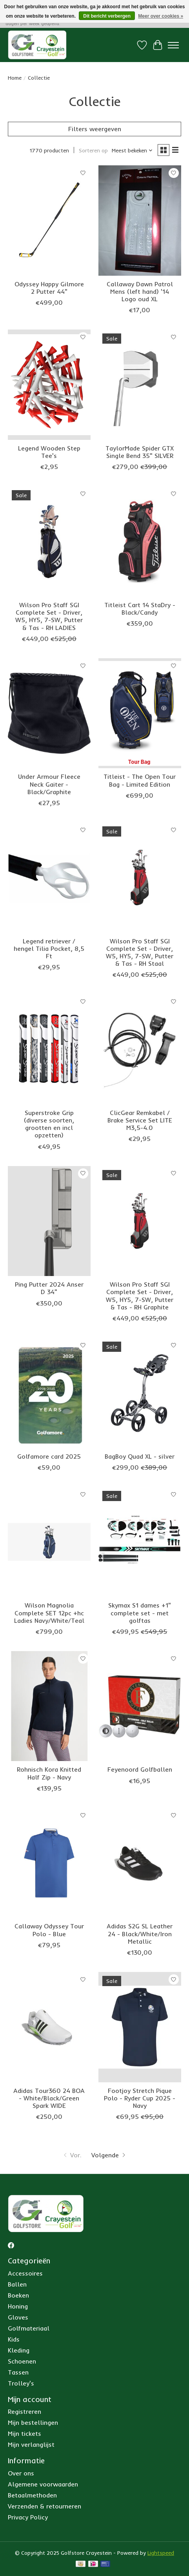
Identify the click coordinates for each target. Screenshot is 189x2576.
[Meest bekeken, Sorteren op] (132, 150)
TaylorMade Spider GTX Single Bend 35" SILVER (139, 452)
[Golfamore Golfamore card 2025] (49, 1393)
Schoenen (22, 2361)
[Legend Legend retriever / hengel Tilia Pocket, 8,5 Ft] (49, 877)
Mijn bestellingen (33, 2422)
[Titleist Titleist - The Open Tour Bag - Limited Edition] (139, 713)
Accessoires (25, 2273)
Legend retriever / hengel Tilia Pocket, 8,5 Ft (49, 948)
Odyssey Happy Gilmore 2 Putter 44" (49, 287)
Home (15, 78)
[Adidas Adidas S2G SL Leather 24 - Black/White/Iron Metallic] (139, 1863)
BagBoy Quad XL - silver (139, 1456)
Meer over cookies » (160, 16)
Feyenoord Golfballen (139, 1769)
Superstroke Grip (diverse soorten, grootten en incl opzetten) (49, 1124)
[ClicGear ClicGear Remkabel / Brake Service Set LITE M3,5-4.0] (139, 1049)
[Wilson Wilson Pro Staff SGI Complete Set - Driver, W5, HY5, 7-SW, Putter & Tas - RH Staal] (139, 877)
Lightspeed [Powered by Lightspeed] (160, 2553)
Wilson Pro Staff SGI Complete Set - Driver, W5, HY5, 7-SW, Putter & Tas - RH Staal (139, 952)
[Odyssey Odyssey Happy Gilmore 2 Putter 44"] (49, 220)
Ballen (17, 2284)
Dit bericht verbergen (107, 16)
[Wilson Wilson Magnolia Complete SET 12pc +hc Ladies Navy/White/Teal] (49, 1542)
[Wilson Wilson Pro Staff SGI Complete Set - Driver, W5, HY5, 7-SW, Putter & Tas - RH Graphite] (139, 1221)
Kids (14, 2339)
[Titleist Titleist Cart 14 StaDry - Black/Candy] (139, 541)
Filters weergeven (94, 129)
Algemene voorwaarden (43, 2484)
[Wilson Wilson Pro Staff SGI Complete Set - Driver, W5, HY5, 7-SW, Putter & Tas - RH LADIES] (49, 541)
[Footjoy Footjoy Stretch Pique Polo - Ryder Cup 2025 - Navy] (139, 2027)
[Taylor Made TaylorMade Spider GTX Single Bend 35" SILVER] (139, 385)
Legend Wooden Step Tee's (49, 452)
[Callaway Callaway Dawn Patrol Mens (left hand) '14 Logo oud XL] (139, 220)
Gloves (18, 2317)
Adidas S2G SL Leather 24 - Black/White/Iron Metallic (140, 1933)
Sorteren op (93, 150)
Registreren (24, 2411)
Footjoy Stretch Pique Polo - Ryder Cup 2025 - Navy (139, 2098)
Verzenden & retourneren (44, 2506)
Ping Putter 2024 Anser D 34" (49, 1288)
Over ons (21, 2473)
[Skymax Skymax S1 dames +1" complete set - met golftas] (139, 1542)
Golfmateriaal (28, 2328)
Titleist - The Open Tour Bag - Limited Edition (140, 780)
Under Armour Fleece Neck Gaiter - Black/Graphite (49, 784)
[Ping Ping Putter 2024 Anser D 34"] (49, 1221)
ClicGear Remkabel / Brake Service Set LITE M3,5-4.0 (139, 1120)
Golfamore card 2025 (49, 1456)
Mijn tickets (24, 2433)
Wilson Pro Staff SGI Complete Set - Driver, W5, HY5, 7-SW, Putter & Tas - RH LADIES (49, 616)
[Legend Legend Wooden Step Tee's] (49, 385)
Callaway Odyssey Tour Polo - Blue (49, 1929)
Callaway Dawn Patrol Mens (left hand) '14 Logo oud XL (140, 291)
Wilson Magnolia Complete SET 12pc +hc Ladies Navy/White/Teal (49, 1612)
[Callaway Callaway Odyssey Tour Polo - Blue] (49, 1863)
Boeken (18, 2295)
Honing (18, 2306)
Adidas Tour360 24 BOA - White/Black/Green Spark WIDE (49, 2098)
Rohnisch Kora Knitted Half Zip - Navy (49, 1773)
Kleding (18, 2350)
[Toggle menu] (173, 45)
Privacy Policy (28, 2517)
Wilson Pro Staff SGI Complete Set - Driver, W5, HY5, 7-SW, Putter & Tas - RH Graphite (139, 1295)
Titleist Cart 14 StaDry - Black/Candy (139, 608)
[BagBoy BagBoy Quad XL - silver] (139, 1393)
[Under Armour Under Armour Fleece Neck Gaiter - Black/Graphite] (49, 713)
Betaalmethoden (32, 2495)
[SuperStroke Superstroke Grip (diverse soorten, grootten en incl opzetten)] (49, 1049)
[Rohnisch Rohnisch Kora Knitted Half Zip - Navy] (49, 1706)
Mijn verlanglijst (31, 2444)
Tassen (18, 2372)
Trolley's (21, 2383)
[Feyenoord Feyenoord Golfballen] (139, 1706)
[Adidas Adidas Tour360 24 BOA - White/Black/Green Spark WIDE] (49, 2027)
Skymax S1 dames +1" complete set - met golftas (139, 1612)
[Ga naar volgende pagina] (109, 2155)
